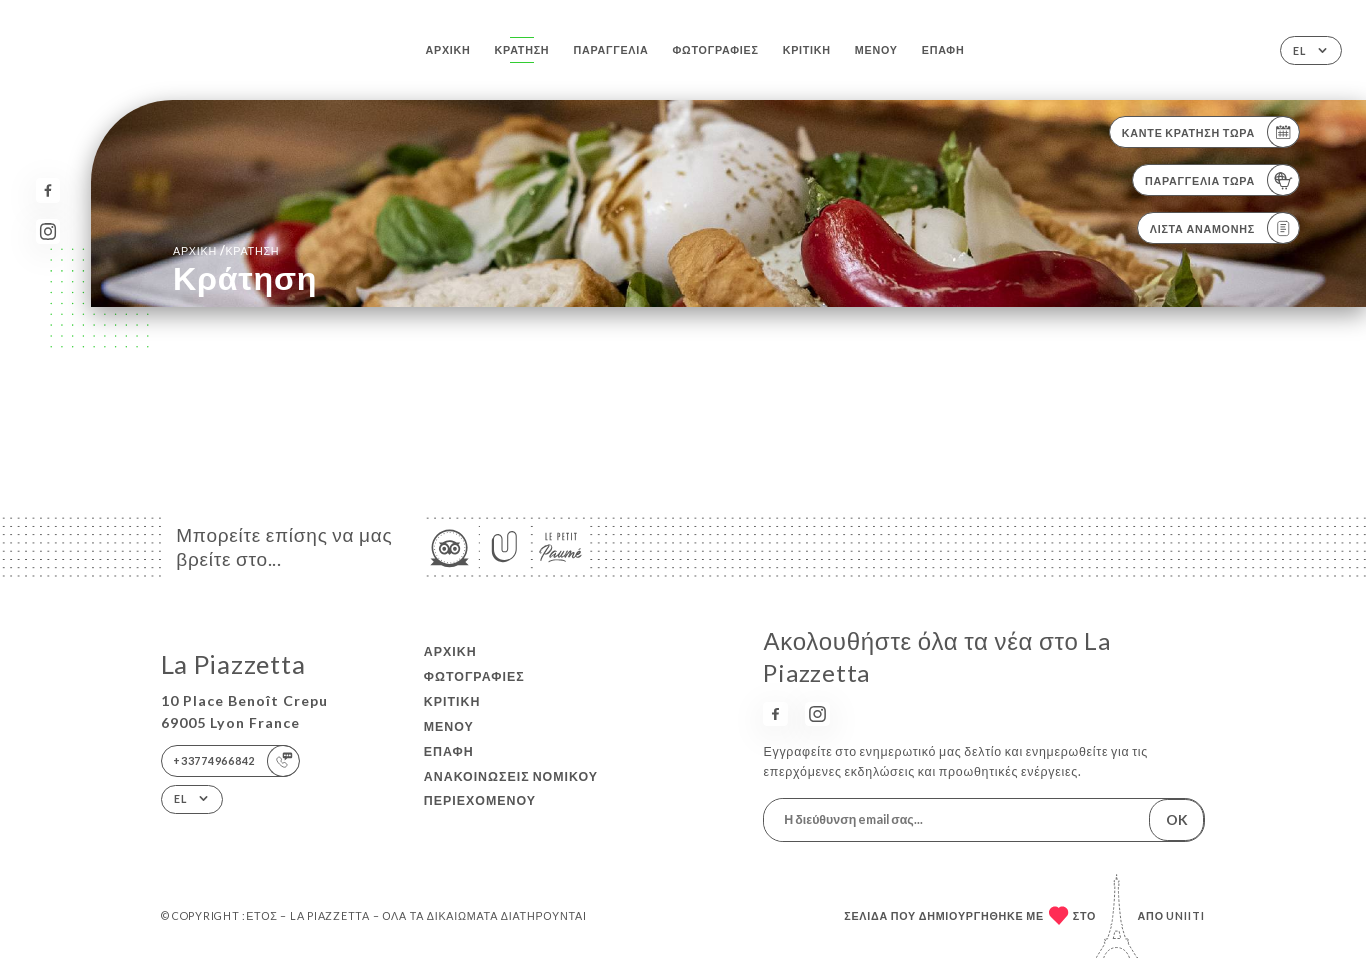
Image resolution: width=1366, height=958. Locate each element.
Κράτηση (522, 49)
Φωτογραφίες (716, 49)
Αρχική (448, 49)
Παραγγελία (610, 49)
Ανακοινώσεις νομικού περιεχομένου (511, 789)
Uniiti (1185, 915)
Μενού (876, 49)
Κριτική (807, 49)
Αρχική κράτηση (226, 250)
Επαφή (943, 49)
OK (1177, 819)
